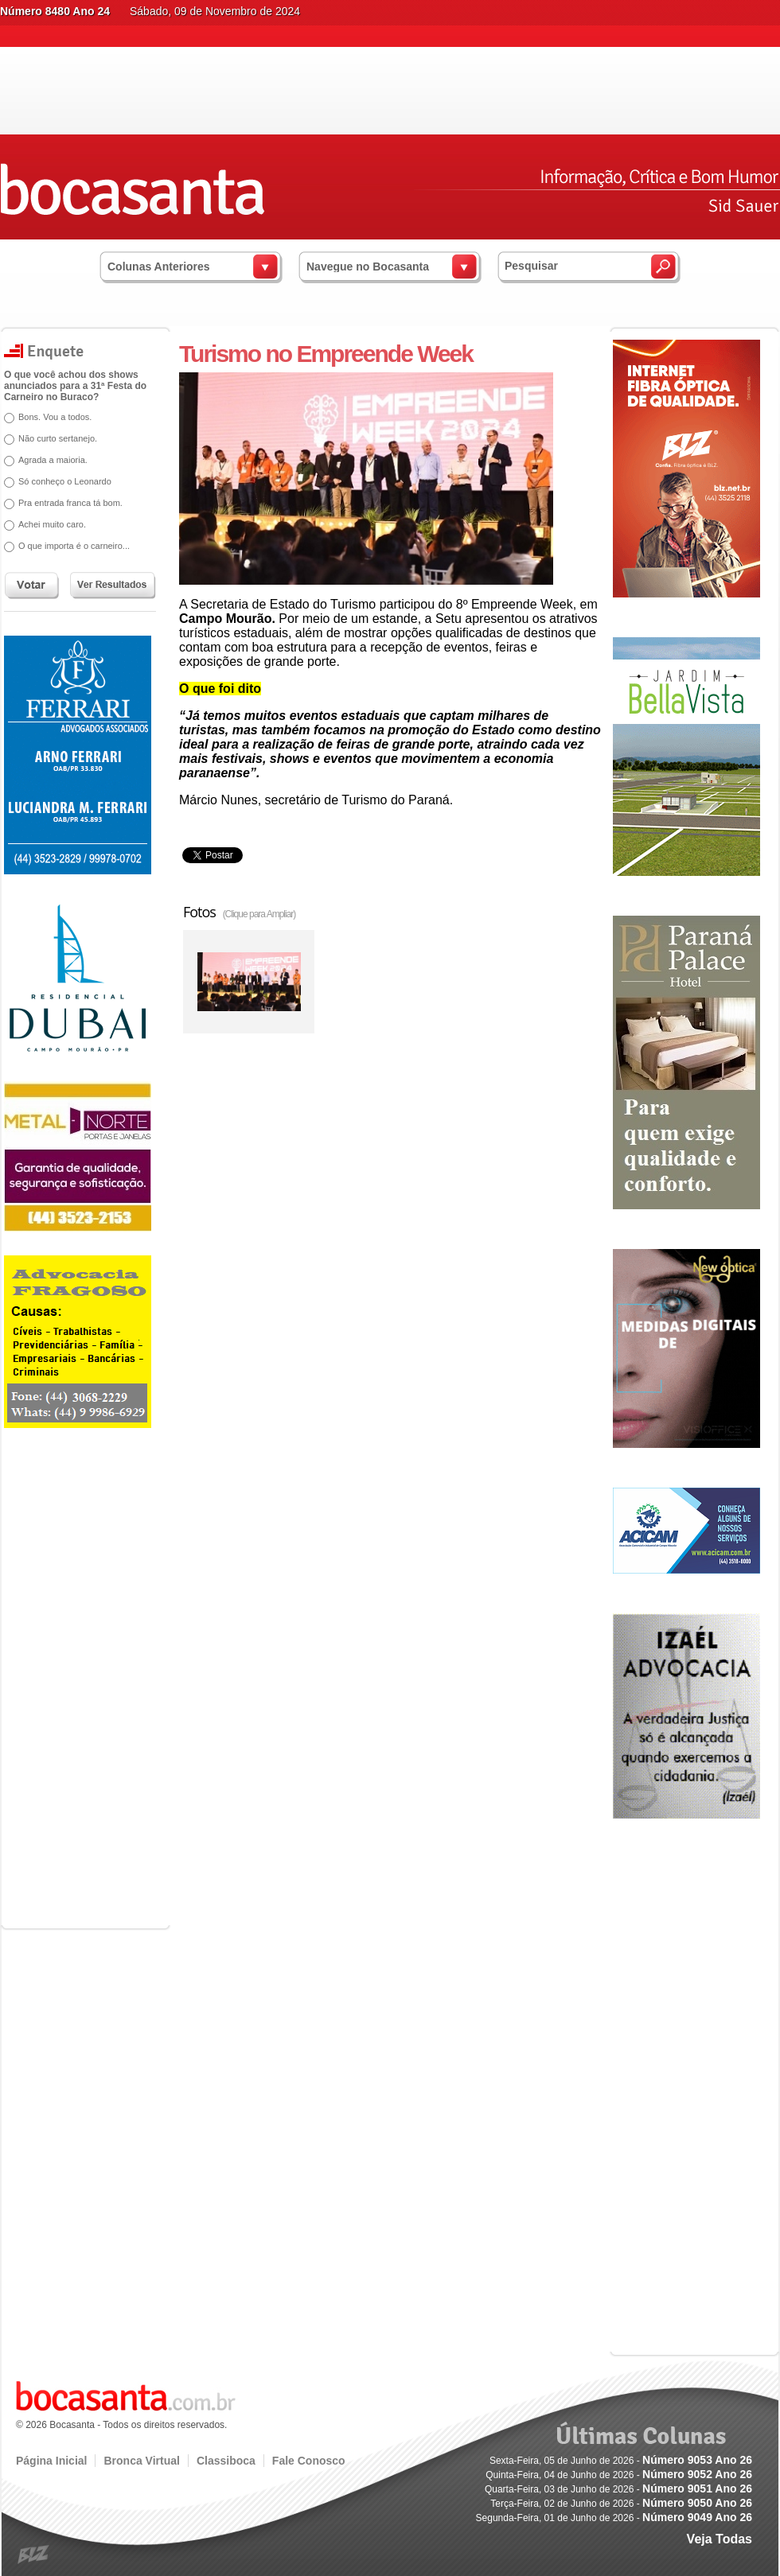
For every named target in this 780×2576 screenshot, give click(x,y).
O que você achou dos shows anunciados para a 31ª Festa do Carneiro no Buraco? (75, 386)
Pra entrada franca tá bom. (70, 503)
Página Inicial (51, 2460)
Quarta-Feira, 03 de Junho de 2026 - (618, 2489)
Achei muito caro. (52, 524)
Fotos (239, 911)
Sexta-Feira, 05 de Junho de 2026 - (620, 2460)
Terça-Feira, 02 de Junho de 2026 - (621, 2503)
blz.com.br (34, 2554)
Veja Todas (719, 2539)
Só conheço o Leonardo (64, 481)
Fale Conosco (308, 2460)
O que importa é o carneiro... (74, 546)
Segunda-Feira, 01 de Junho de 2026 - (614, 2517)
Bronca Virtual (141, 2460)
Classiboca (226, 2460)
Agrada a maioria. (53, 460)
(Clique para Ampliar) (259, 914)
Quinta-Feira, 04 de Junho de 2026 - (619, 2475)
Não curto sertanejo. (57, 438)
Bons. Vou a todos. (55, 417)
